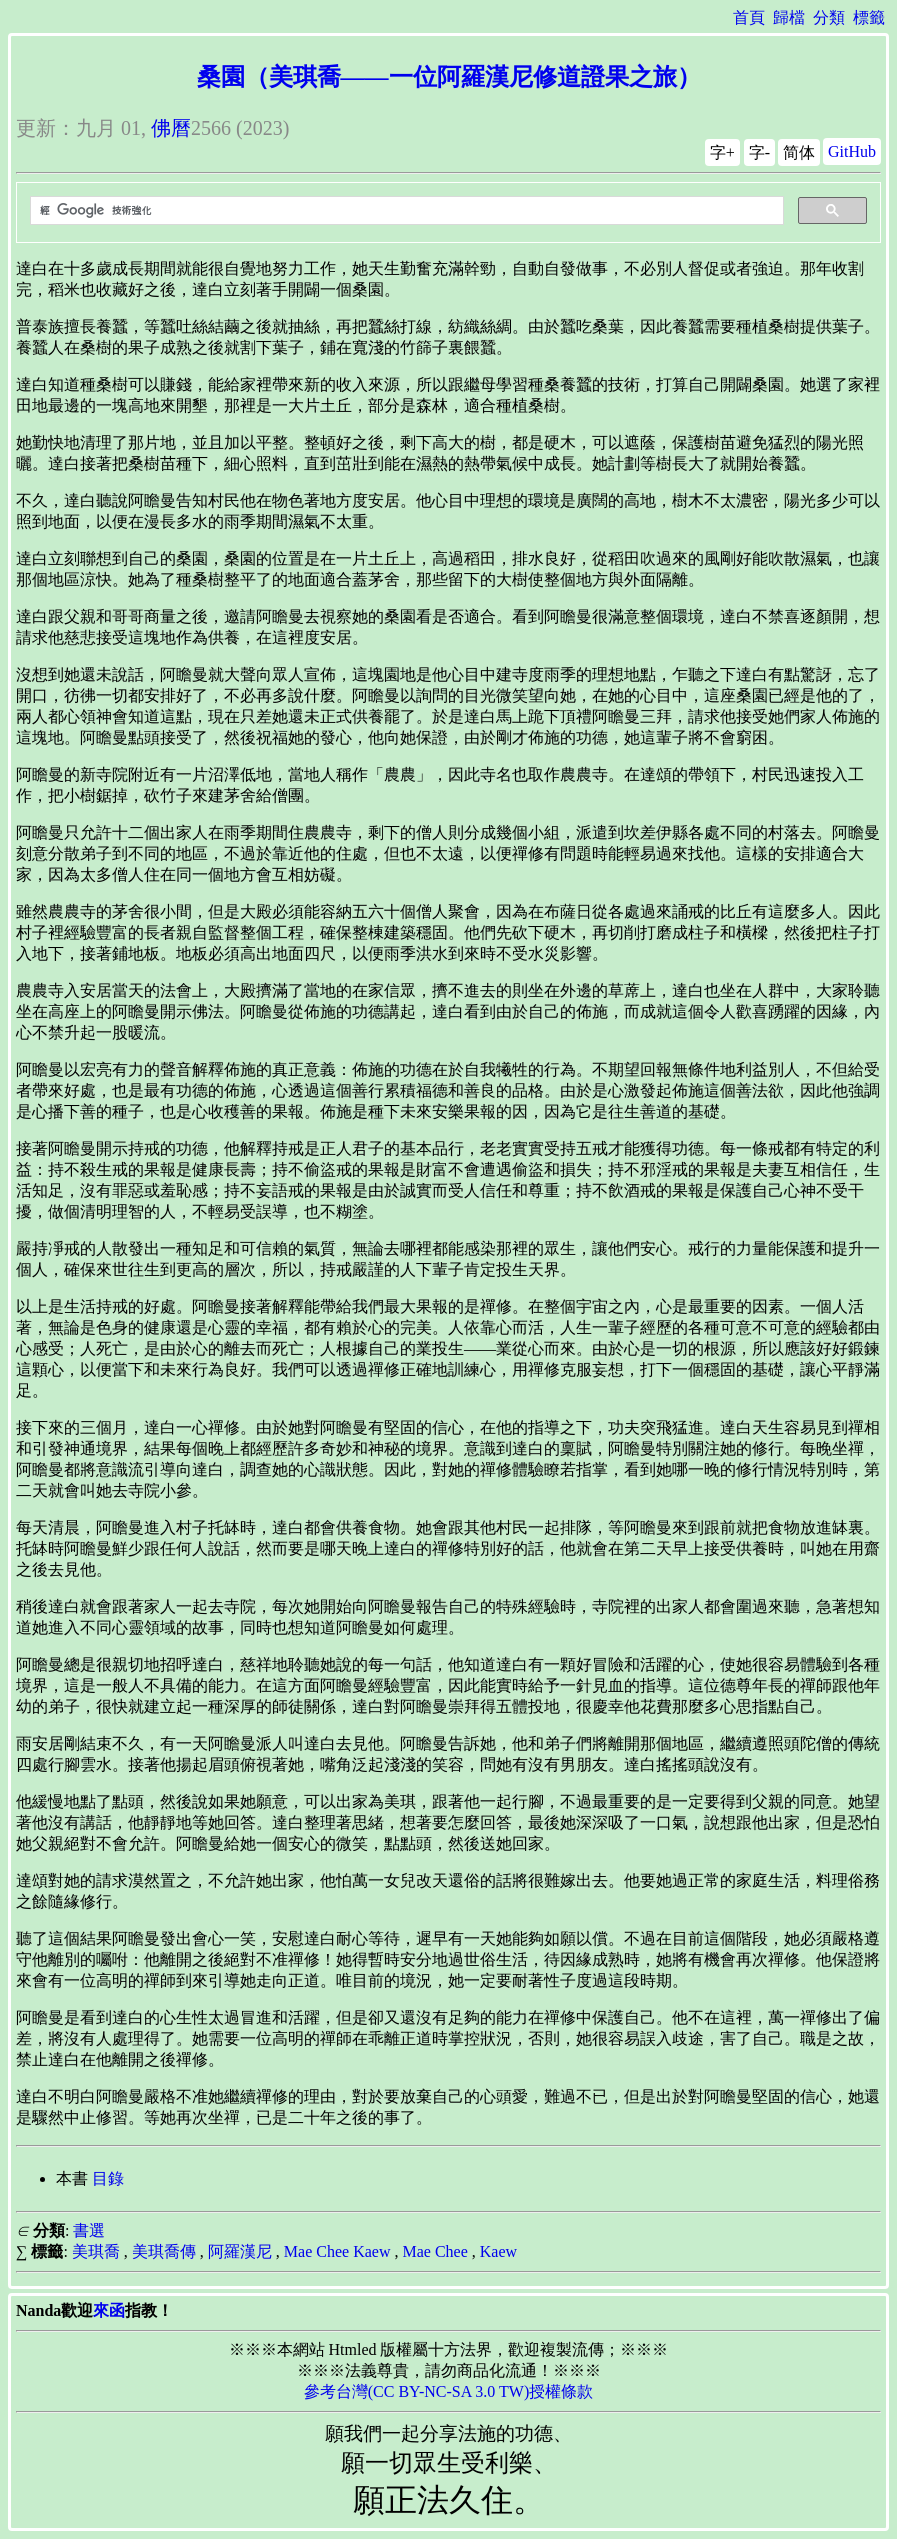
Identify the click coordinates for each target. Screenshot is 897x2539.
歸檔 (789, 17)
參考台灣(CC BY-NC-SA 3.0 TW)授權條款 (449, 2391)
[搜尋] (405, 211)
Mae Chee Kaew (337, 2251)
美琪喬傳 (164, 2251)
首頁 (749, 17)
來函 (109, 2310)
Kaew (498, 2251)
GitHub (852, 151)
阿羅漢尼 (240, 2251)
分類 (829, 17)
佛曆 (171, 128)
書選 (89, 2230)
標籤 (869, 17)
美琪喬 (96, 2251)
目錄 (108, 2178)
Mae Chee (434, 2251)
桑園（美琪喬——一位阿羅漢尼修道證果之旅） (449, 77)
